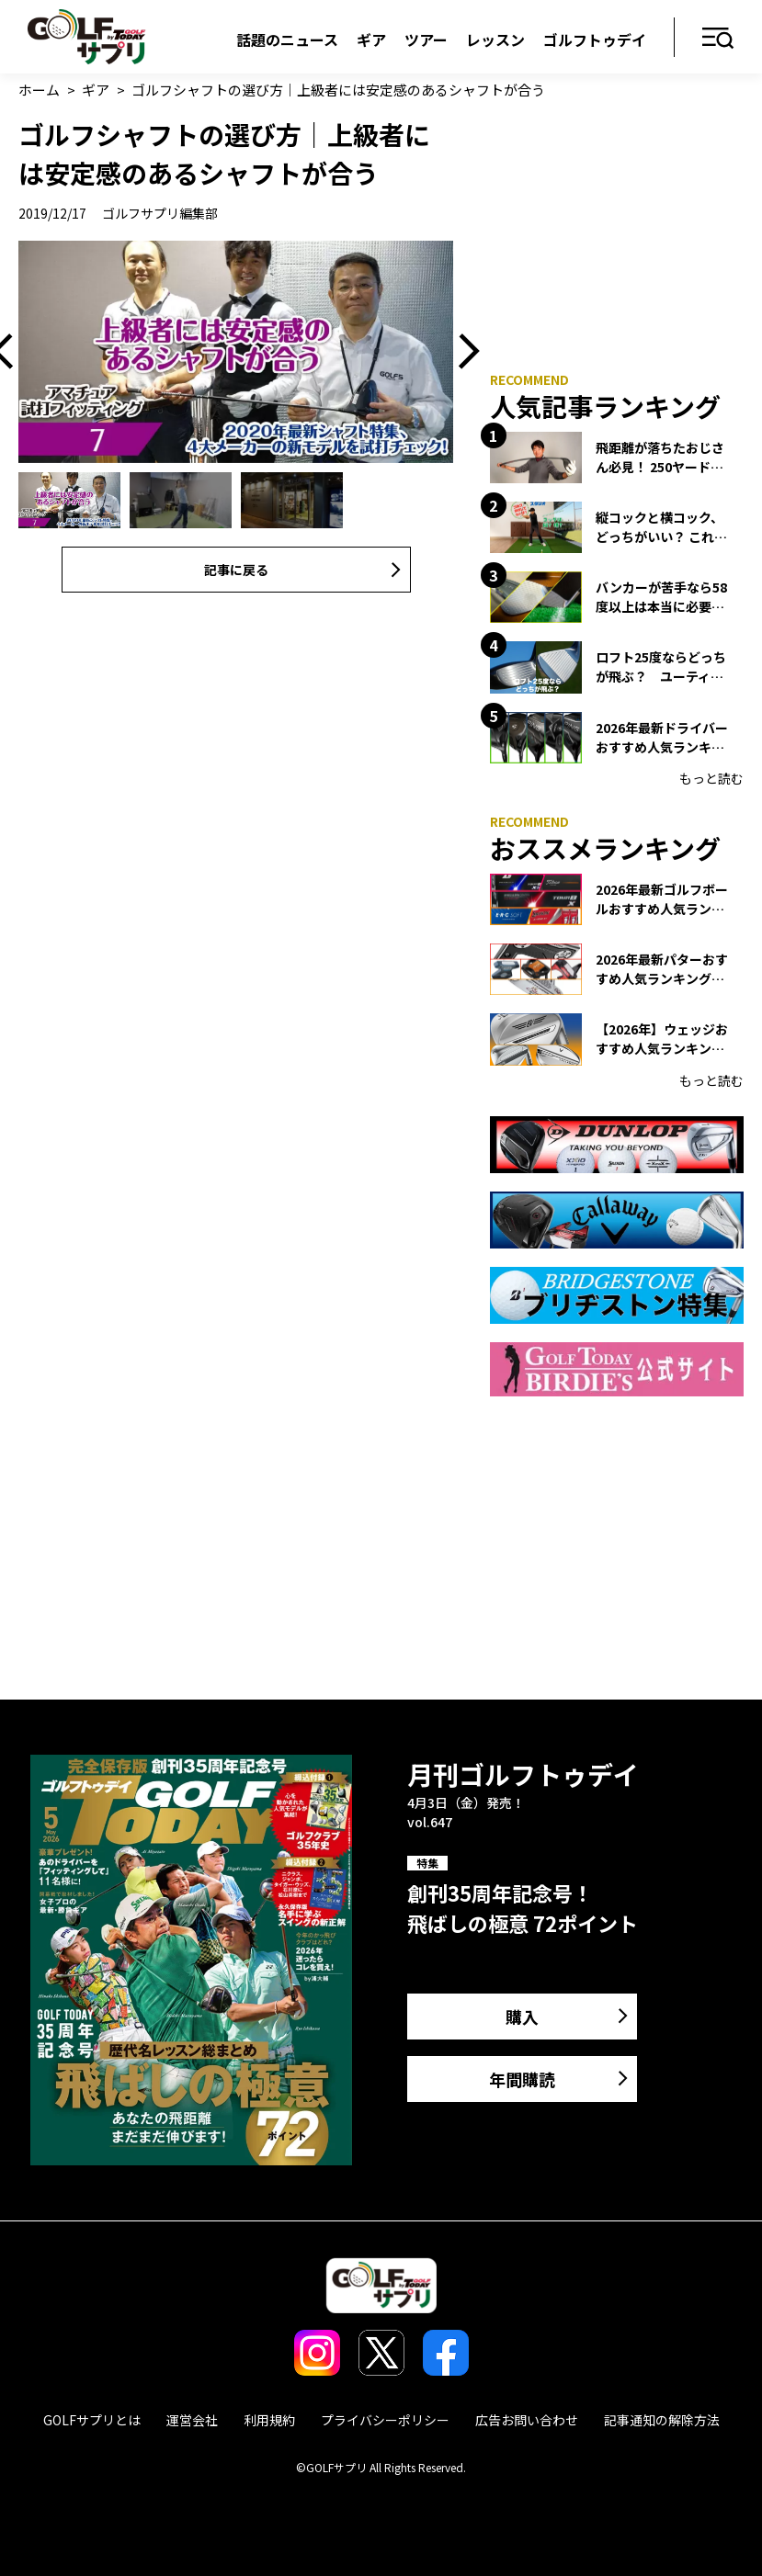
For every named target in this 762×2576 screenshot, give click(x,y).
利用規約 (269, 2420)
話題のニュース (287, 39)
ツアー (426, 39)
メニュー (718, 39)
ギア (371, 39)
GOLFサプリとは (92, 2420)
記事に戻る (236, 569)
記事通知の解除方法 (662, 2420)
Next (462, 352)
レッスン (495, 39)
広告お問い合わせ (526, 2420)
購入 (522, 2016)
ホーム (39, 89)
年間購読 (522, 2079)
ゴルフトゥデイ (594, 39)
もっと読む (711, 778)
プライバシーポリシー (385, 2420)
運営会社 (192, 2420)
